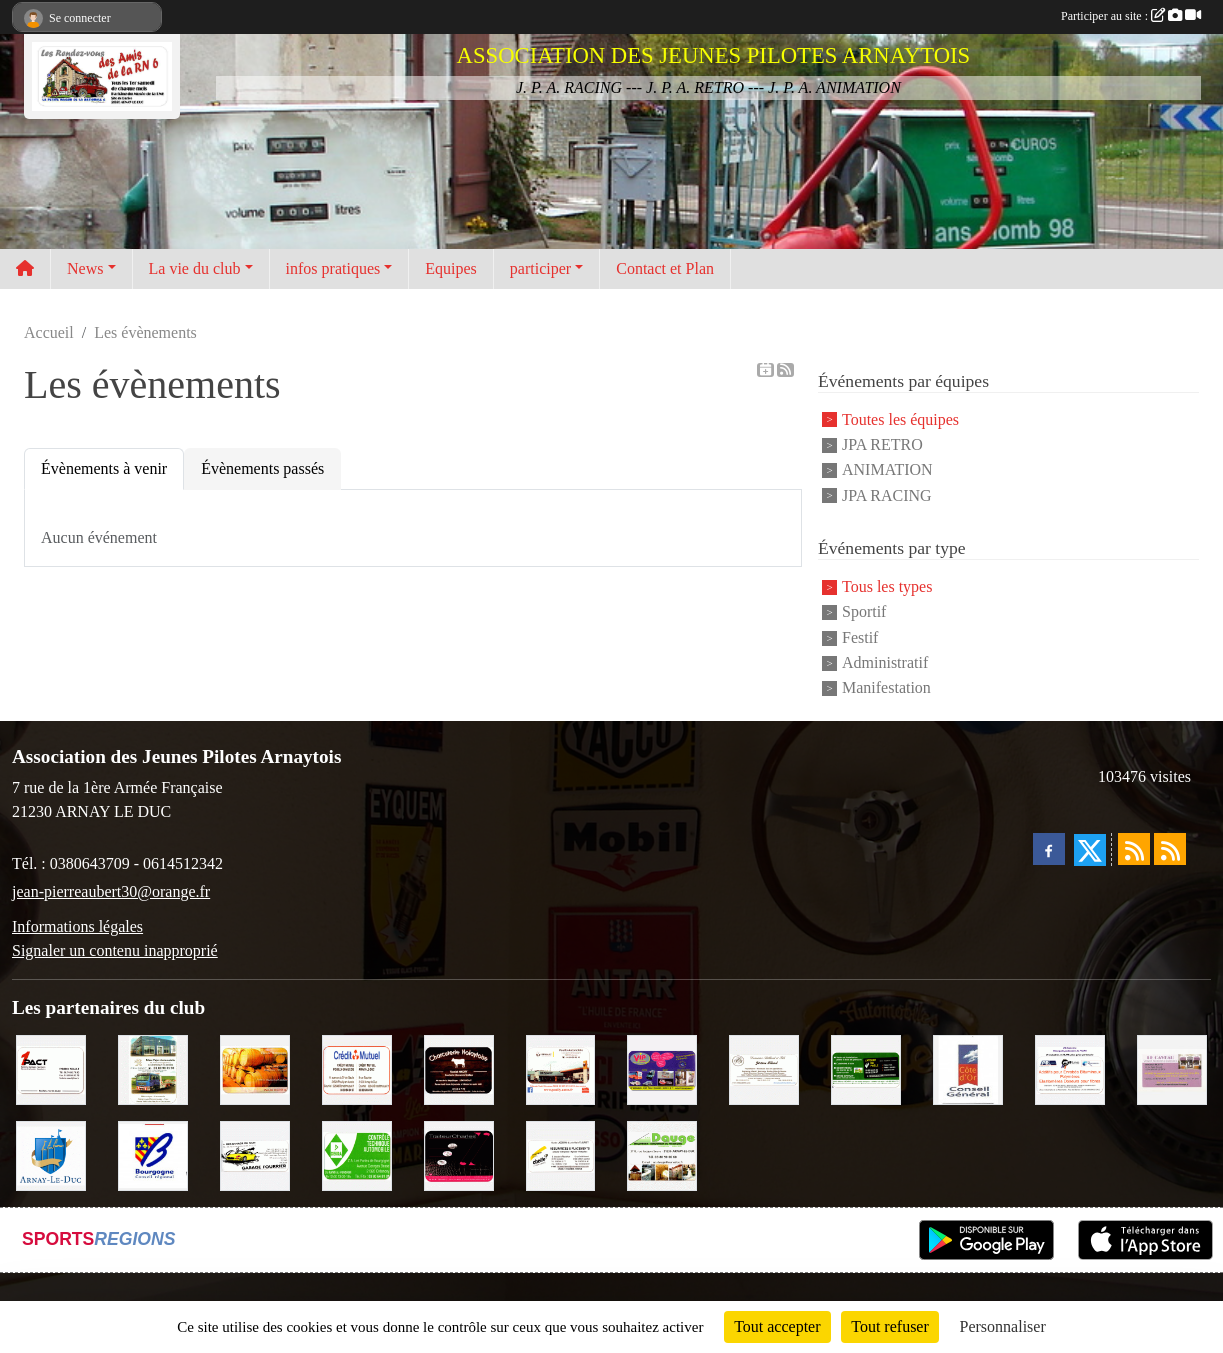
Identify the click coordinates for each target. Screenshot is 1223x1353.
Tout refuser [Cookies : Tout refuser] (890, 1326)
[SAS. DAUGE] (662, 1153)
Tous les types (887, 586)
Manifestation (886, 688)
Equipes (451, 268)
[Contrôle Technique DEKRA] (357, 1153)
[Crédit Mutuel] (357, 1067)
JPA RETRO (882, 444)
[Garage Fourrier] (255, 1153)
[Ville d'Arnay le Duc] (51, 1153)
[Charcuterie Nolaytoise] (459, 1067)
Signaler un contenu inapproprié (115, 950)
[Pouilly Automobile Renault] (561, 1067)
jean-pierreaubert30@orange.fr (111, 891)
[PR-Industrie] (1070, 1067)
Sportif (864, 612)
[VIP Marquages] (662, 1067)
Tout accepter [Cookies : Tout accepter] (777, 1326)
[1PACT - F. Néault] (51, 1067)
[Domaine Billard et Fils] (764, 1067)
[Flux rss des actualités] (1134, 849)
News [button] (85, 268)
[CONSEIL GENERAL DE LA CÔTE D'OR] (968, 1067)
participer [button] (540, 268)
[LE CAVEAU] (1172, 1067)
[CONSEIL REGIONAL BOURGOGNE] (153, 1153)
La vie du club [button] (195, 268)
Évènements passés (262, 468)
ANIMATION (887, 470)
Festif (860, 637)
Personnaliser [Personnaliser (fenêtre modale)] (1003, 1326)
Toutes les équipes (900, 419)
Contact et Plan (665, 268)
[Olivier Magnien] (255, 1067)
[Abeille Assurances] (561, 1153)
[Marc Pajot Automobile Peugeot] (153, 1067)
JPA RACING (887, 495)
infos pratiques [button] (333, 268)
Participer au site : (1131, 16)
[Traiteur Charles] (459, 1153)
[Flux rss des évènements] (1170, 849)
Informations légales (77, 926)
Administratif (885, 662)
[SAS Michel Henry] (866, 1067)
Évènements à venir (104, 468)
